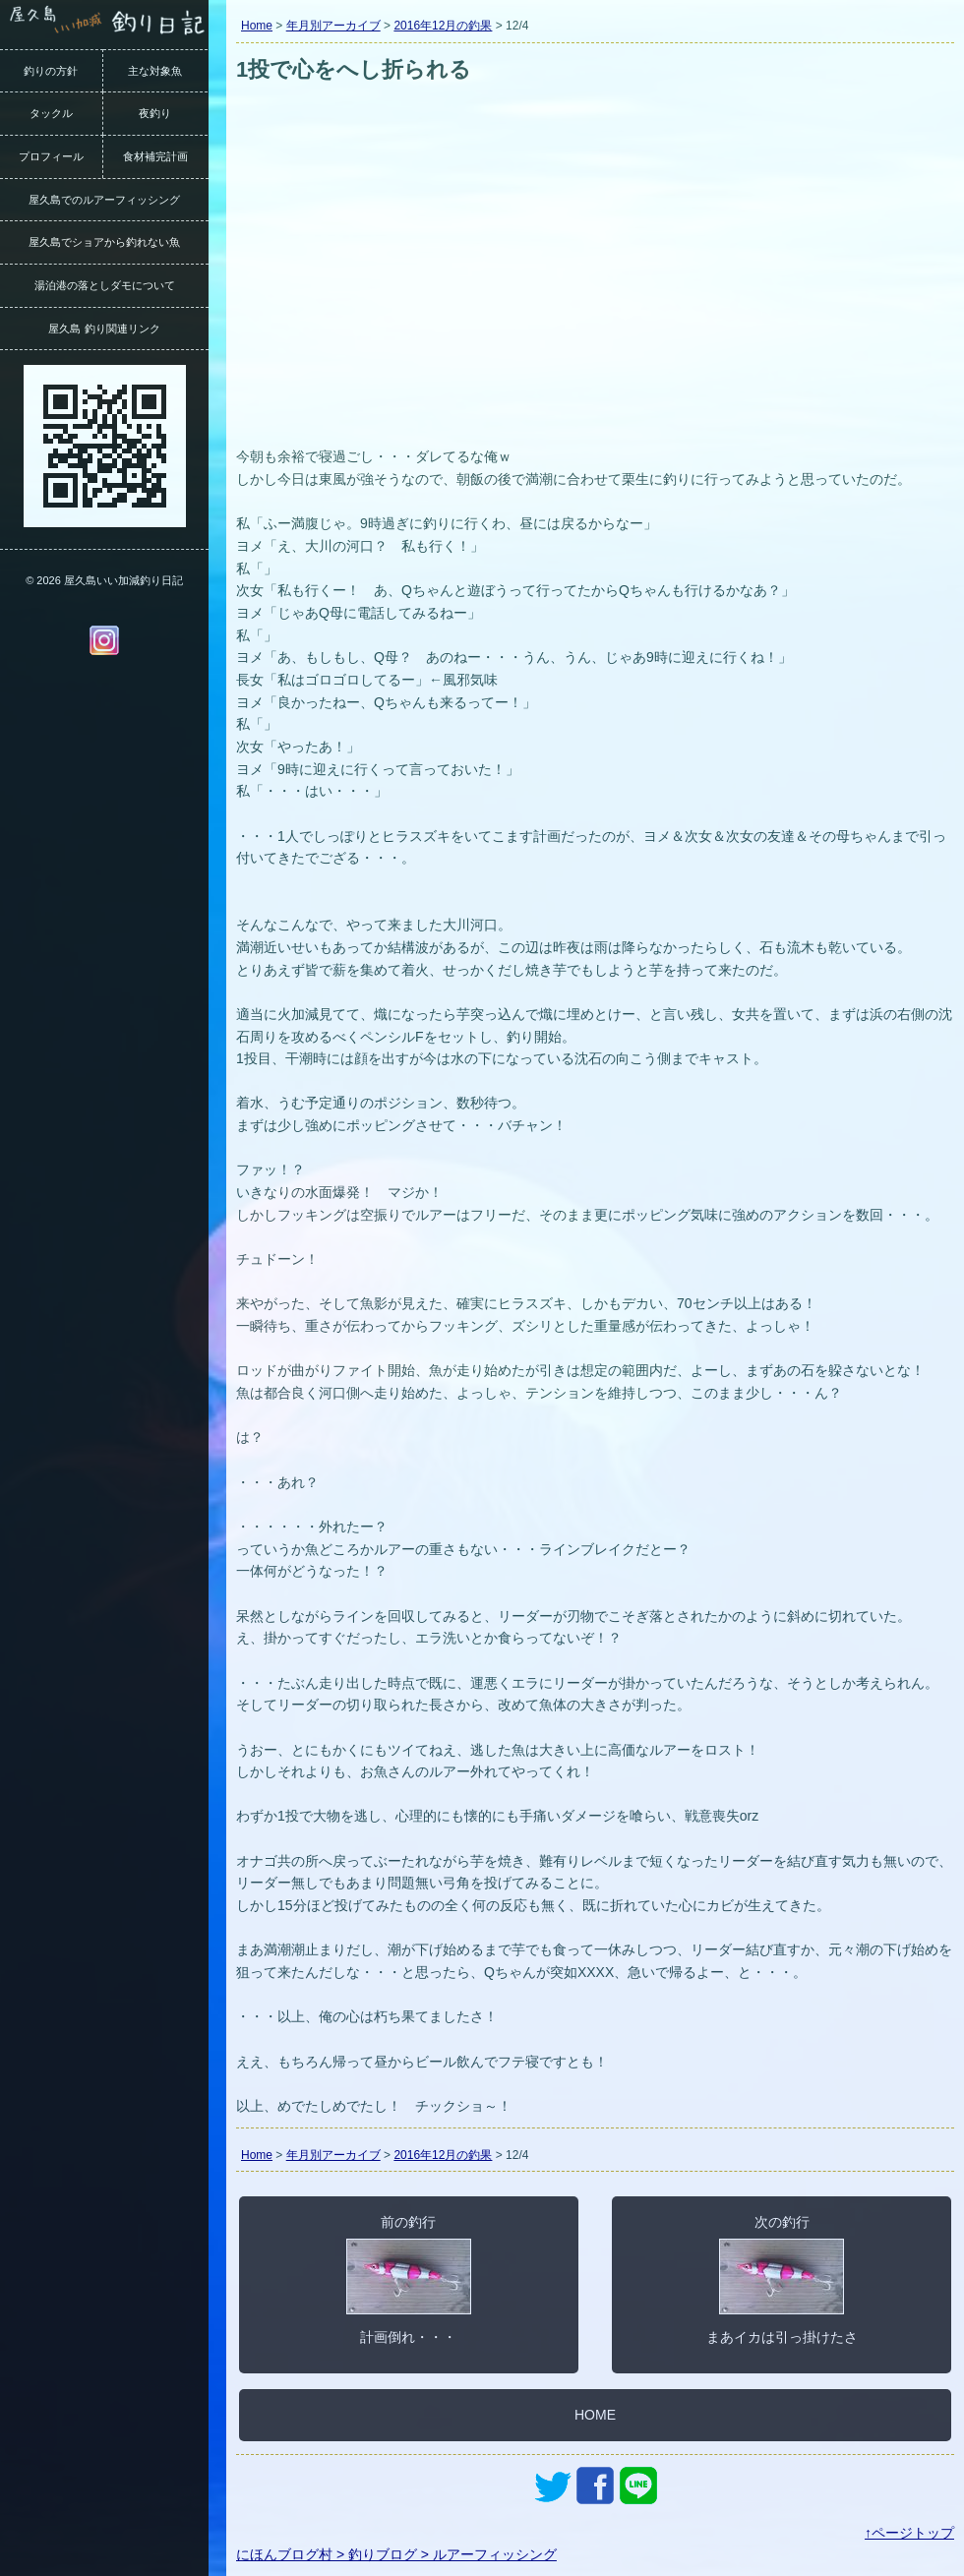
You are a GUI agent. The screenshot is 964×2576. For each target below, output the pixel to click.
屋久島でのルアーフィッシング (104, 200)
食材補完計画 (155, 156)
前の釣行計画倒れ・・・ (408, 2279)
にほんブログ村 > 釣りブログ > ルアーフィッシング (396, 2554)
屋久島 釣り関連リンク (103, 328)
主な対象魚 (155, 71)
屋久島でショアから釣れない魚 (104, 242)
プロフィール (51, 156)
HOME (595, 2415)
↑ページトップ (909, 2533)
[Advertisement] (595, 293)
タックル (51, 113)
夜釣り (155, 113)
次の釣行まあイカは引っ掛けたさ (782, 2279)
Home (256, 25)
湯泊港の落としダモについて (104, 285)
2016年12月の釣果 (442, 25)
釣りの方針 (51, 71)
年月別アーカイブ (333, 25)
